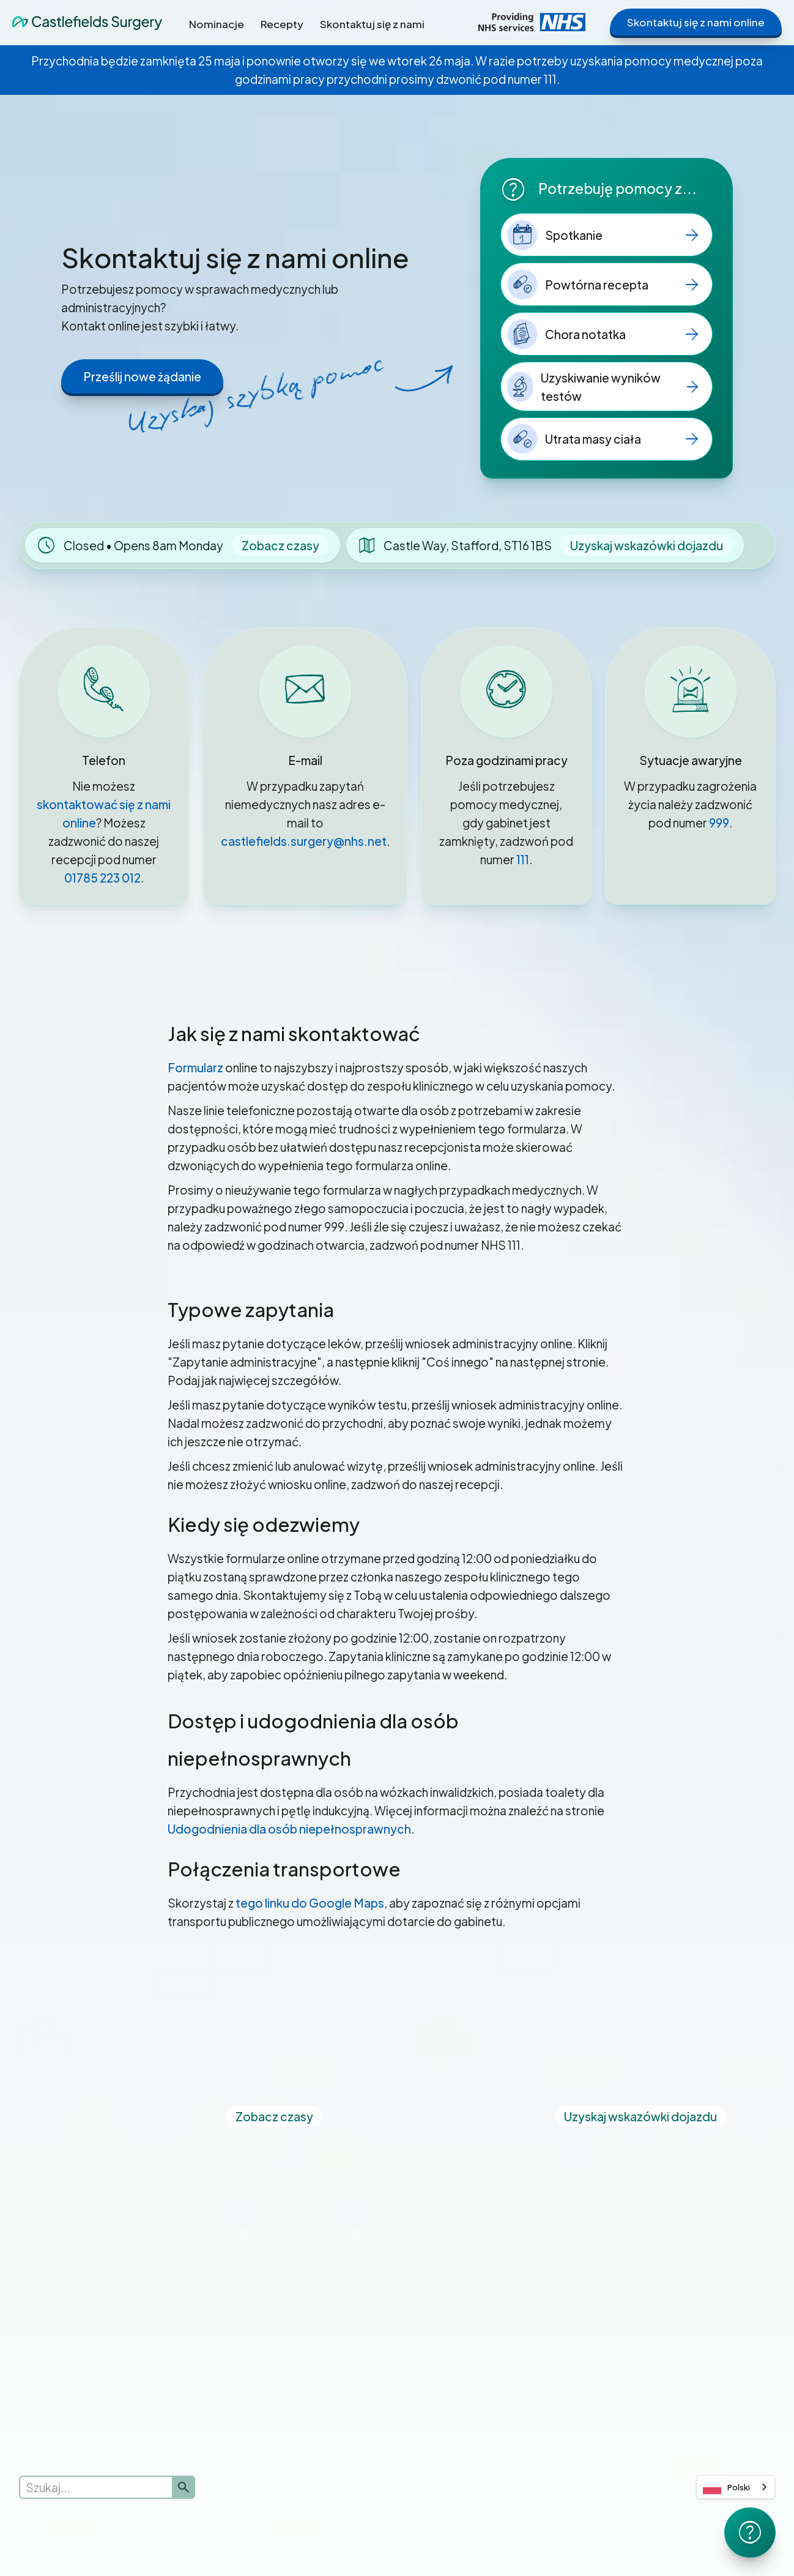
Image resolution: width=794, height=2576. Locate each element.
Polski (726, 2487)
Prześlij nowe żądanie (142, 376)
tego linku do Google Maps (310, 1902)
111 (522, 859)
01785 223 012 (102, 877)
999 (719, 822)
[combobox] (735, 2487)
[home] (87, 22)
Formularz (195, 1067)
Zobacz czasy (280, 545)
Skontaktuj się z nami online (696, 22)
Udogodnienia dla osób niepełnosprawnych (289, 1828)
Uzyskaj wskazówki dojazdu (646, 545)
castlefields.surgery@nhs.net (304, 841)
